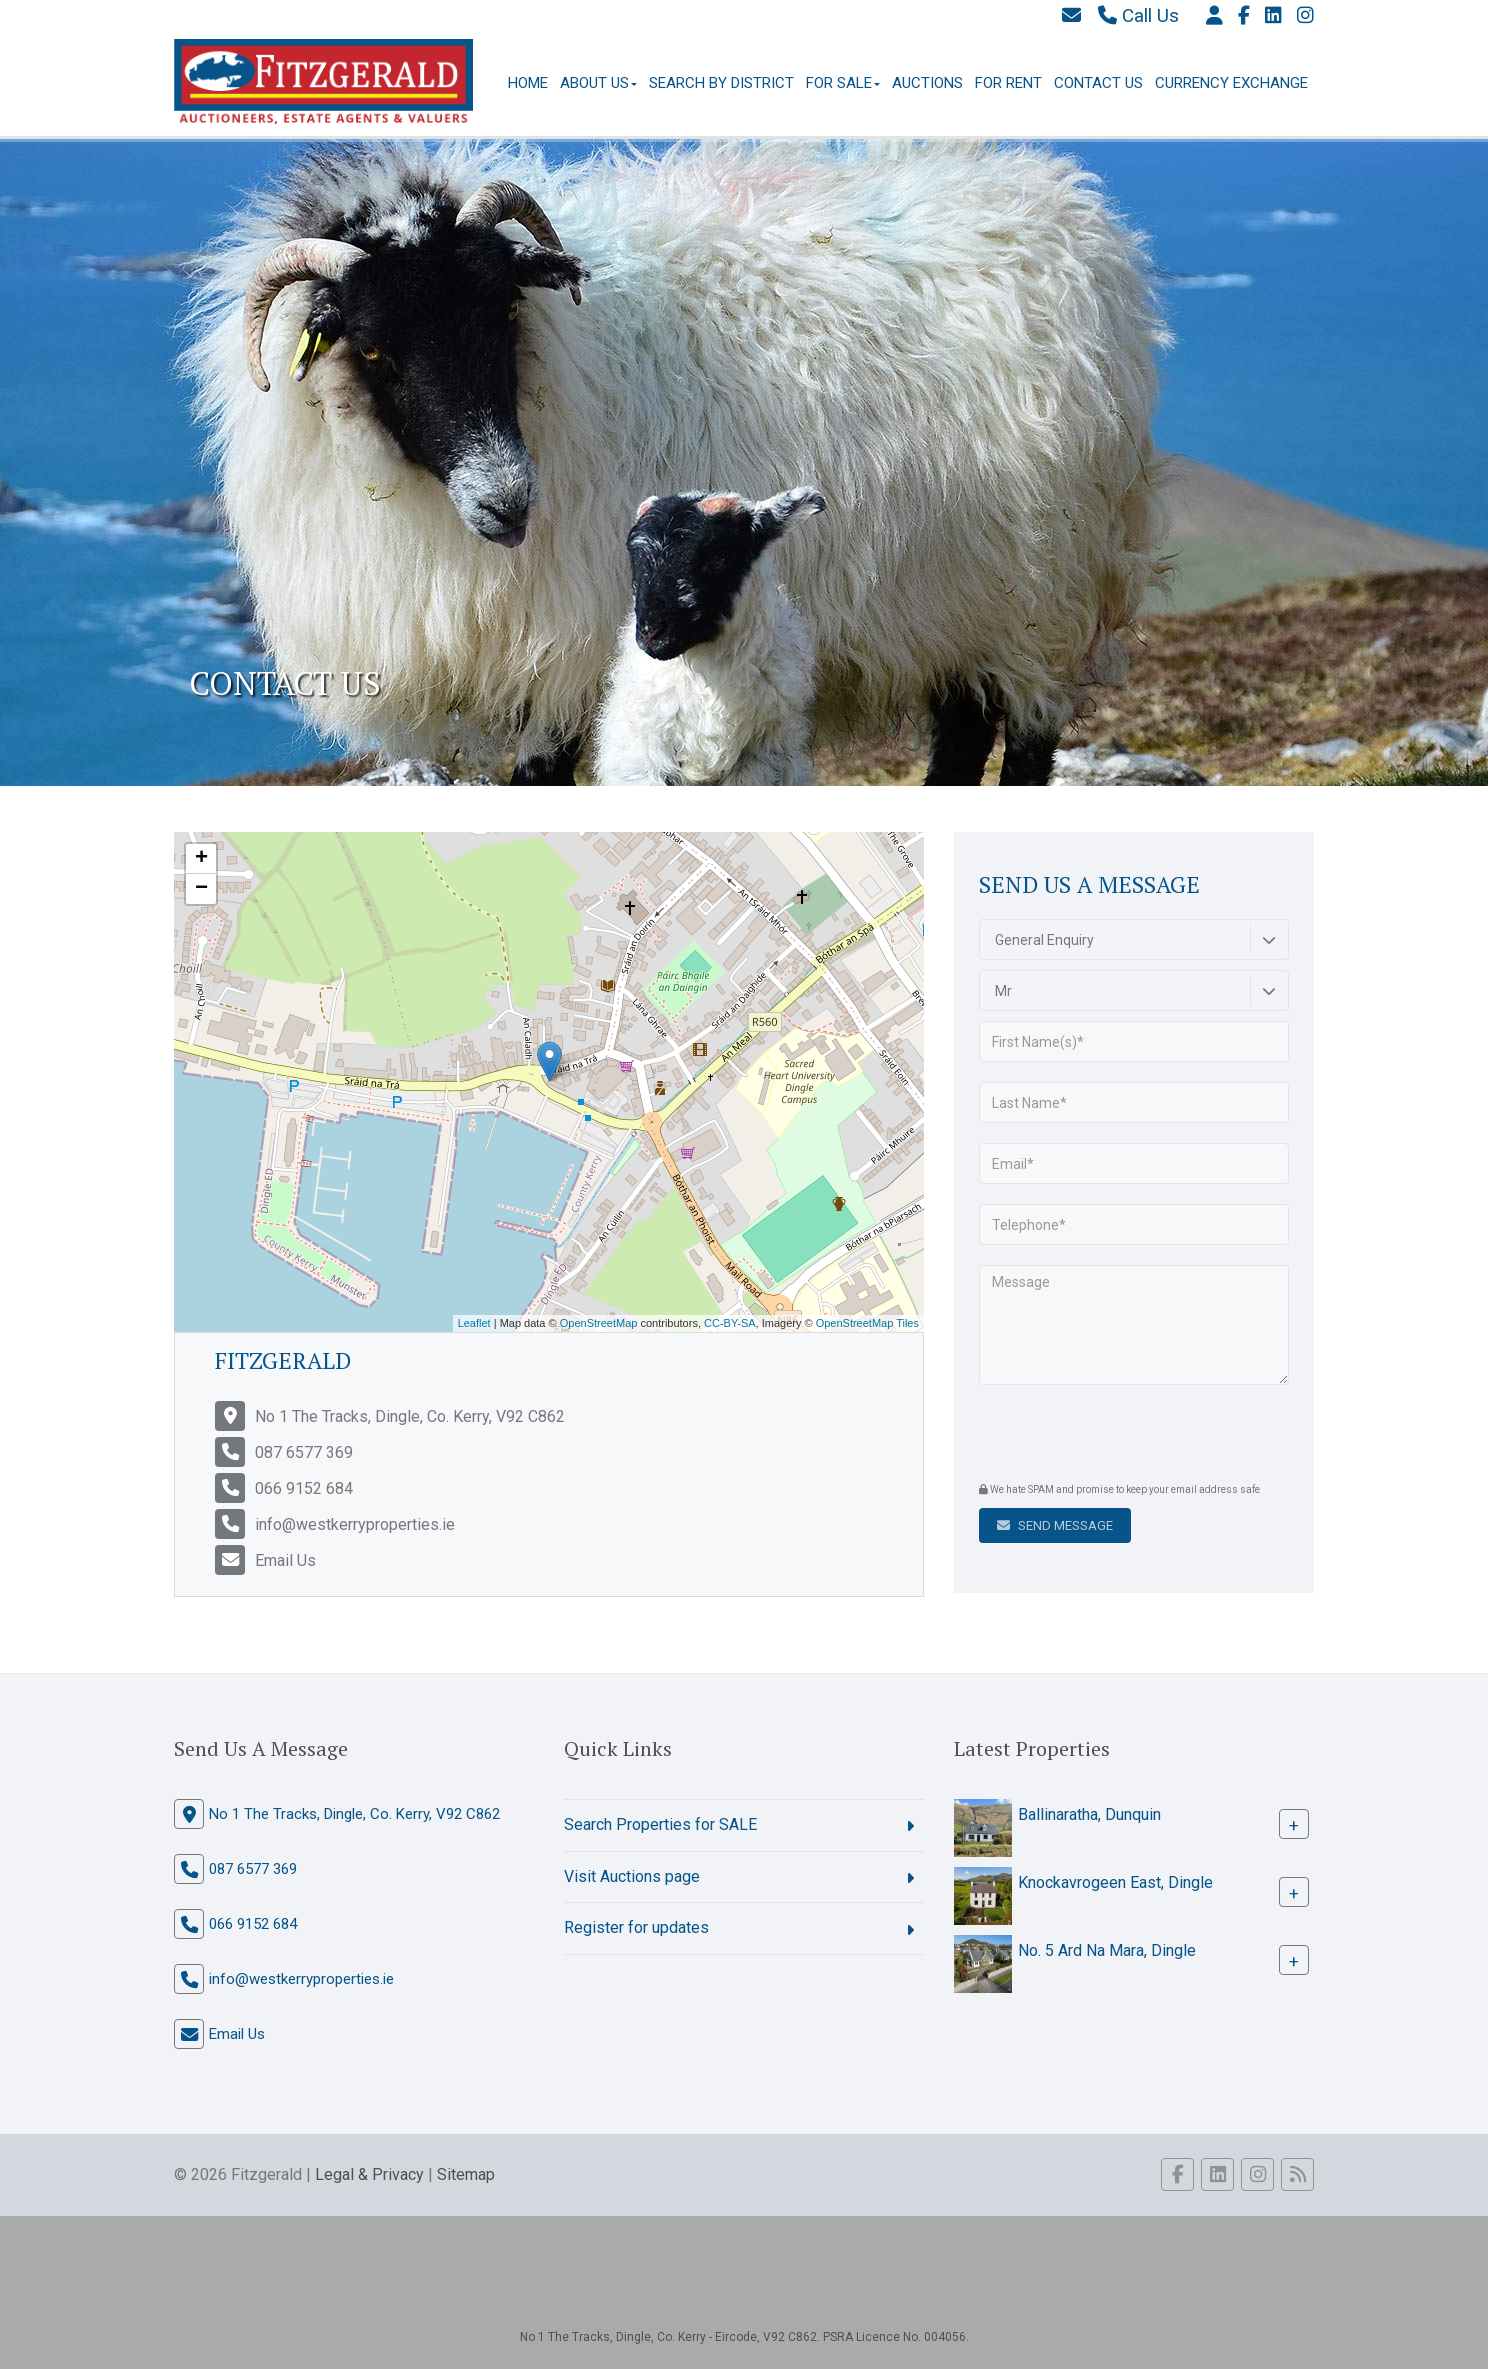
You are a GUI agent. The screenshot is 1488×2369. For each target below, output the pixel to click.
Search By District (721, 83)
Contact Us (1098, 83)
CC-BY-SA (730, 1323)
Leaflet (474, 1323)
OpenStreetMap (599, 1323)
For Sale (843, 83)
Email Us (285, 1560)
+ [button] (201, 859)
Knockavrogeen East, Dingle (1115, 1882)
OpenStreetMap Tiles (867, 1323)
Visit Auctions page (632, 1876)
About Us (598, 83)
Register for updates (636, 1927)
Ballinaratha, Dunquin (1089, 1814)
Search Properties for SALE (660, 1824)
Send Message (1055, 1525)
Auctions (927, 83)
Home (528, 83)
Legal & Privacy (369, 2174)
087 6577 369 (304, 1452)
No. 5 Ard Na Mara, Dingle (1107, 1950)
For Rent (1008, 83)
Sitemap (466, 2174)
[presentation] (1100, 1436)
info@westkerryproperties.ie (355, 1524)
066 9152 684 (304, 1488)
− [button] (201, 889)
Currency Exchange (1231, 83)
